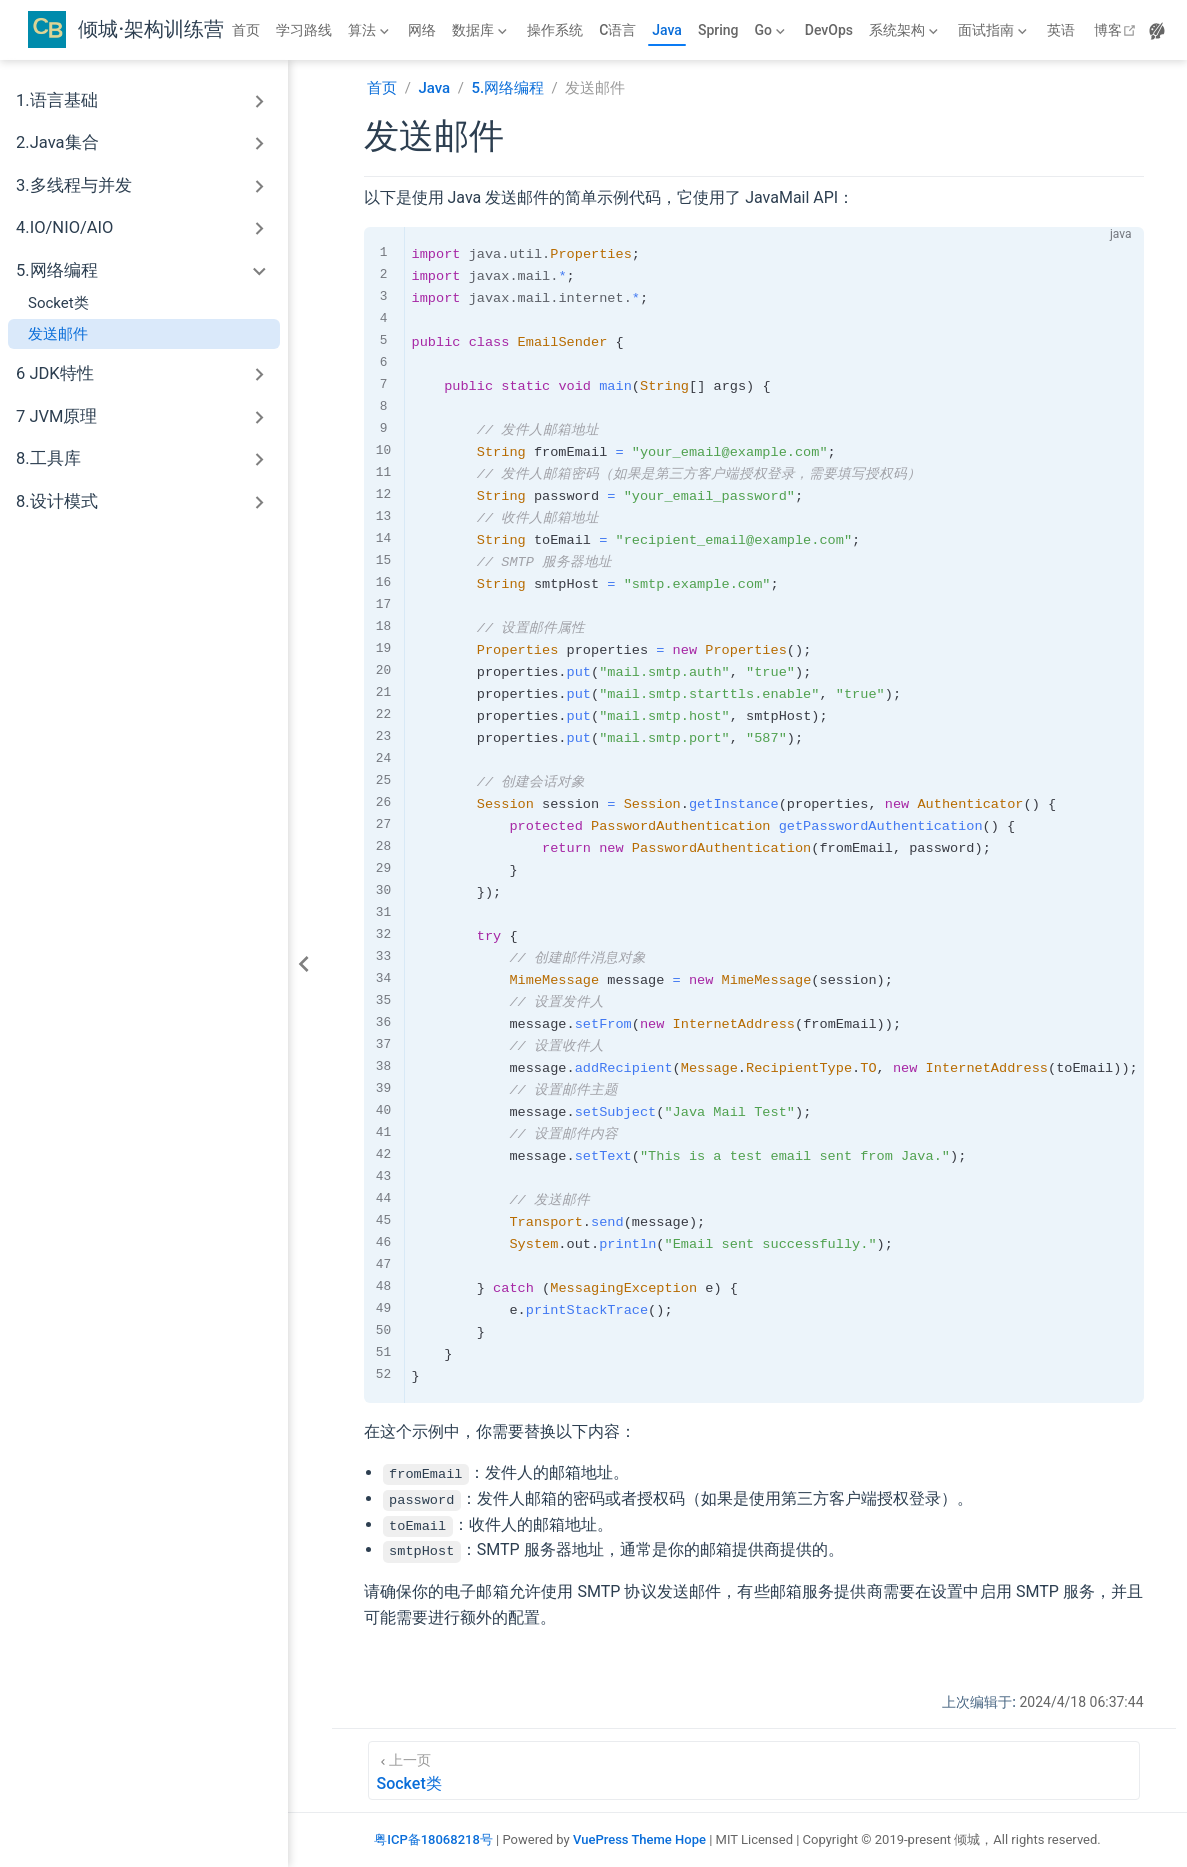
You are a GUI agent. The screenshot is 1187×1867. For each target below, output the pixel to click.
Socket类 (58, 303)
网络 (422, 30)
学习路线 (304, 30)
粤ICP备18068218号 (433, 1839)
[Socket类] (754, 1770)
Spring (718, 30)
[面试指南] (994, 30)
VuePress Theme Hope (639, 1839)
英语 (1061, 30)
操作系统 (555, 30)
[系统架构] (905, 30)
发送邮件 (58, 334)
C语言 (617, 30)
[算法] (370, 30)
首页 (246, 30)
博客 (1117, 30)
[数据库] (481, 30)
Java (667, 30)
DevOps (829, 30)
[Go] (772, 30)
